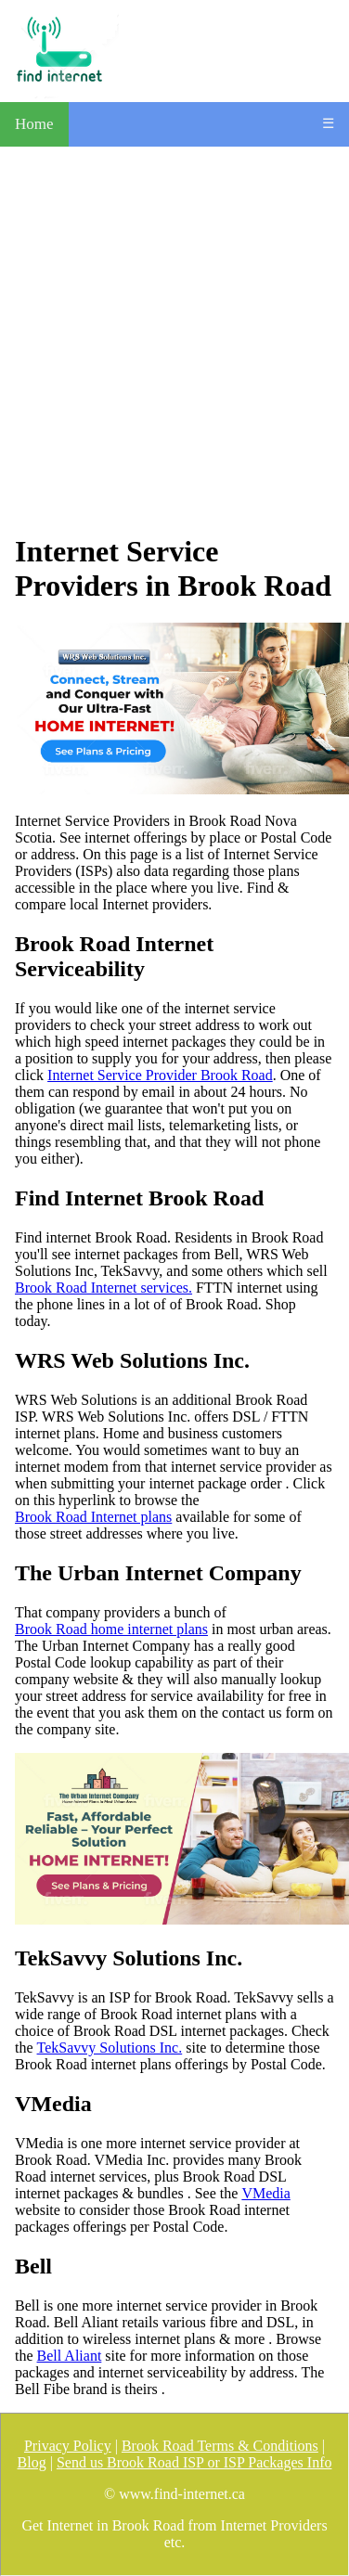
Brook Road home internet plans (111, 1629)
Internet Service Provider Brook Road (160, 1075)
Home (34, 124)
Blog (32, 2462)
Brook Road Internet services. (103, 1287)
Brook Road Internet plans (93, 1517)
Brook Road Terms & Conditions (220, 2446)
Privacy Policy (67, 2446)
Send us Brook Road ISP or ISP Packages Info (194, 2462)
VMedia (265, 2193)
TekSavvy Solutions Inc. (110, 2047)
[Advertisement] (174, 340)
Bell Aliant (69, 2355)
